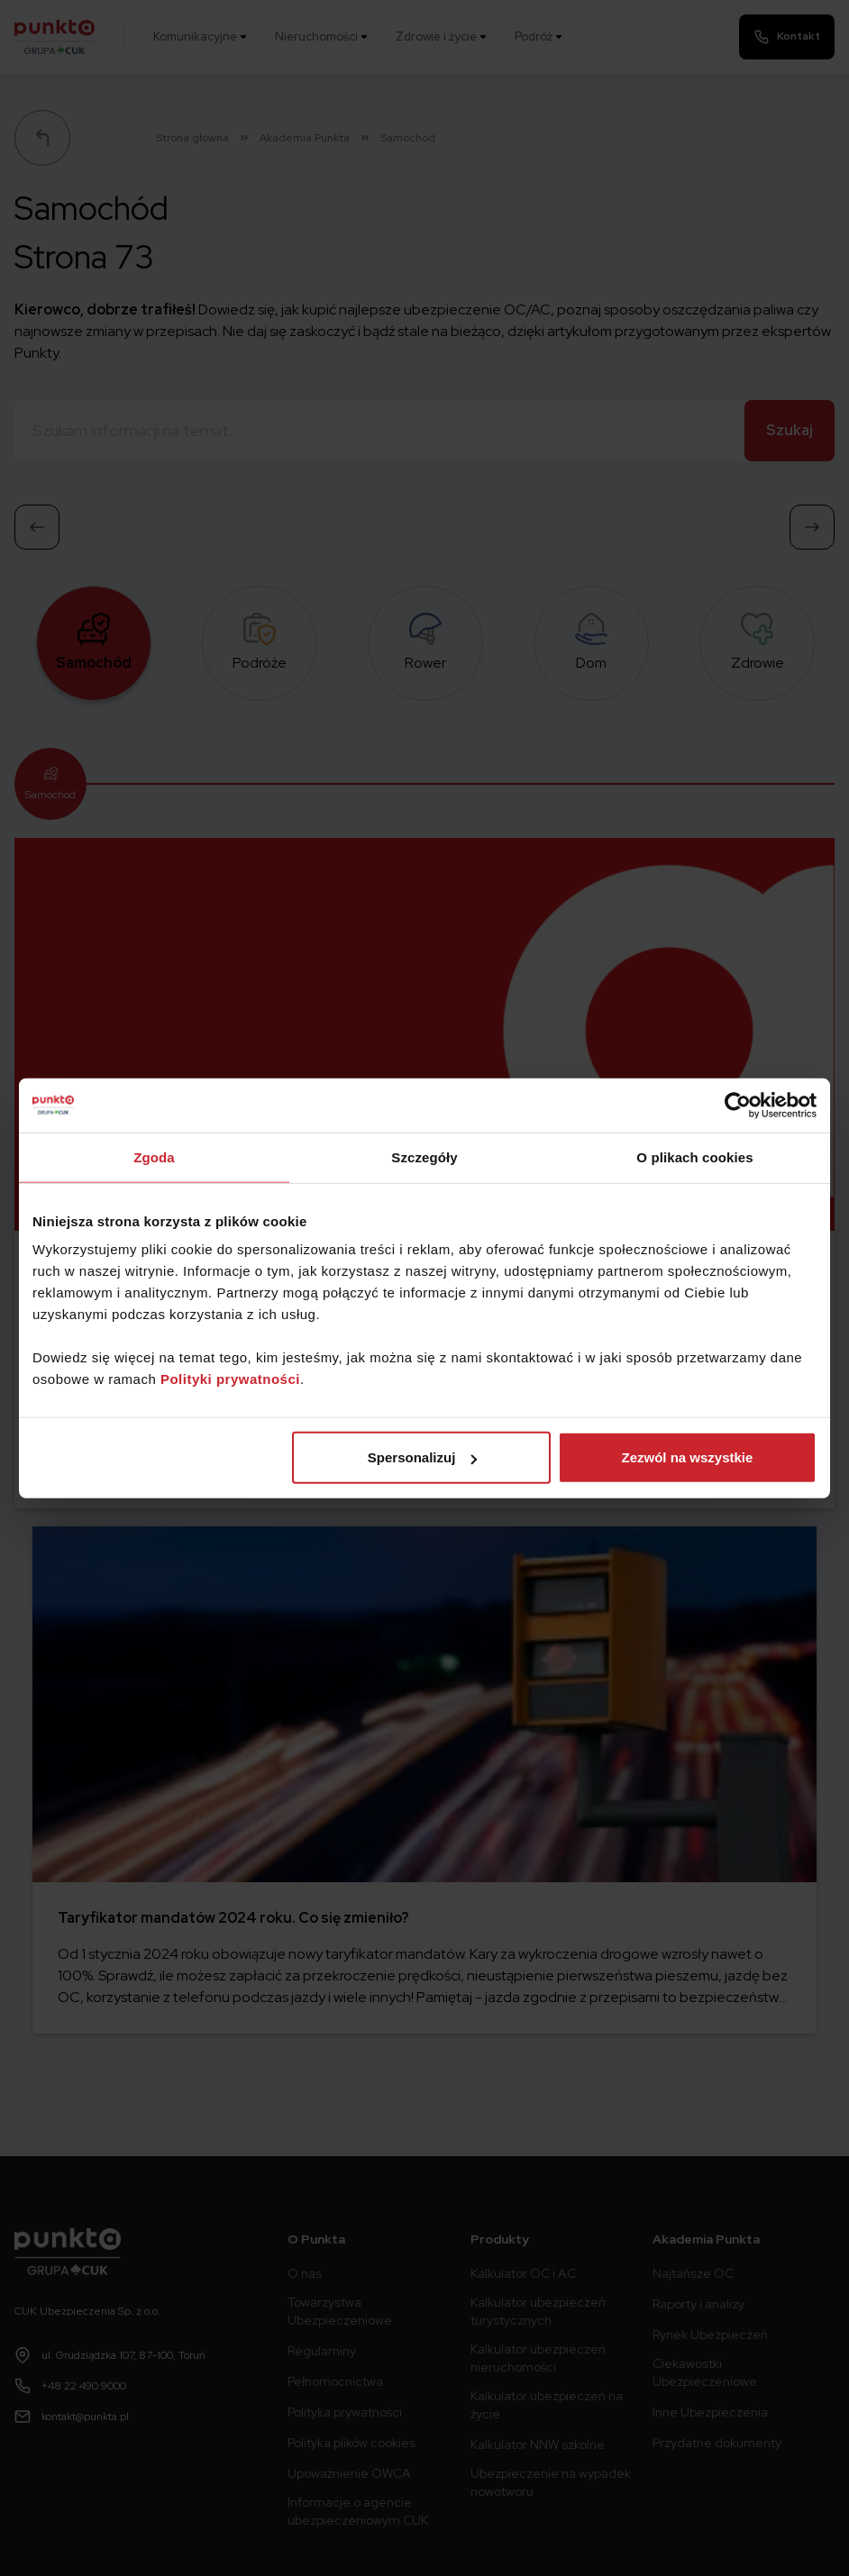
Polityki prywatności (230, 1379)
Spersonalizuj (423, 1457)
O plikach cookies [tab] (694, 1156)
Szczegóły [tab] (424, 1156)
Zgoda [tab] (154, 1156)
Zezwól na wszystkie (687, 1457)
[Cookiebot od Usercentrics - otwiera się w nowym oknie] (738, 1104)
